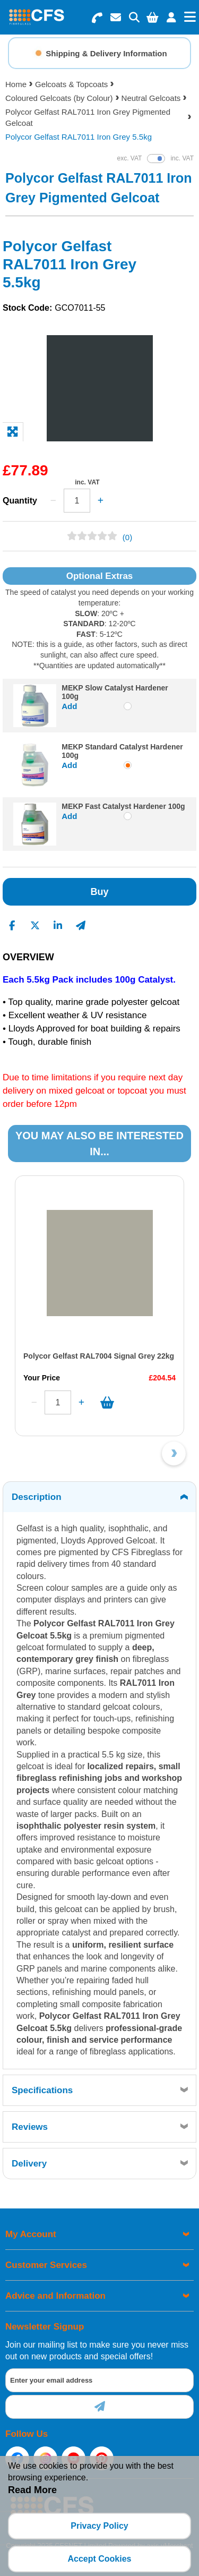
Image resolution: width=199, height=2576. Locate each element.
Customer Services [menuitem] (46, 2265)
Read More (32, 2490)
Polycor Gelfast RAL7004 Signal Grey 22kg (98, 1356)
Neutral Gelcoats (151, 98)
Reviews (30, 2127)
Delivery (29, 2164)
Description (37, 1497)
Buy (99, 891)
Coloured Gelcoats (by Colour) (59, 98)
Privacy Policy (99, 2525)
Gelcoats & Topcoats (71, 84)
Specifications (42, 2090)
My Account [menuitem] (30, 2234)
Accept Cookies (99, 2558)
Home (16, 84)
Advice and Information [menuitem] (55, 2296)
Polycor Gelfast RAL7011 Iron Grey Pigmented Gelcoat (87, 117)
